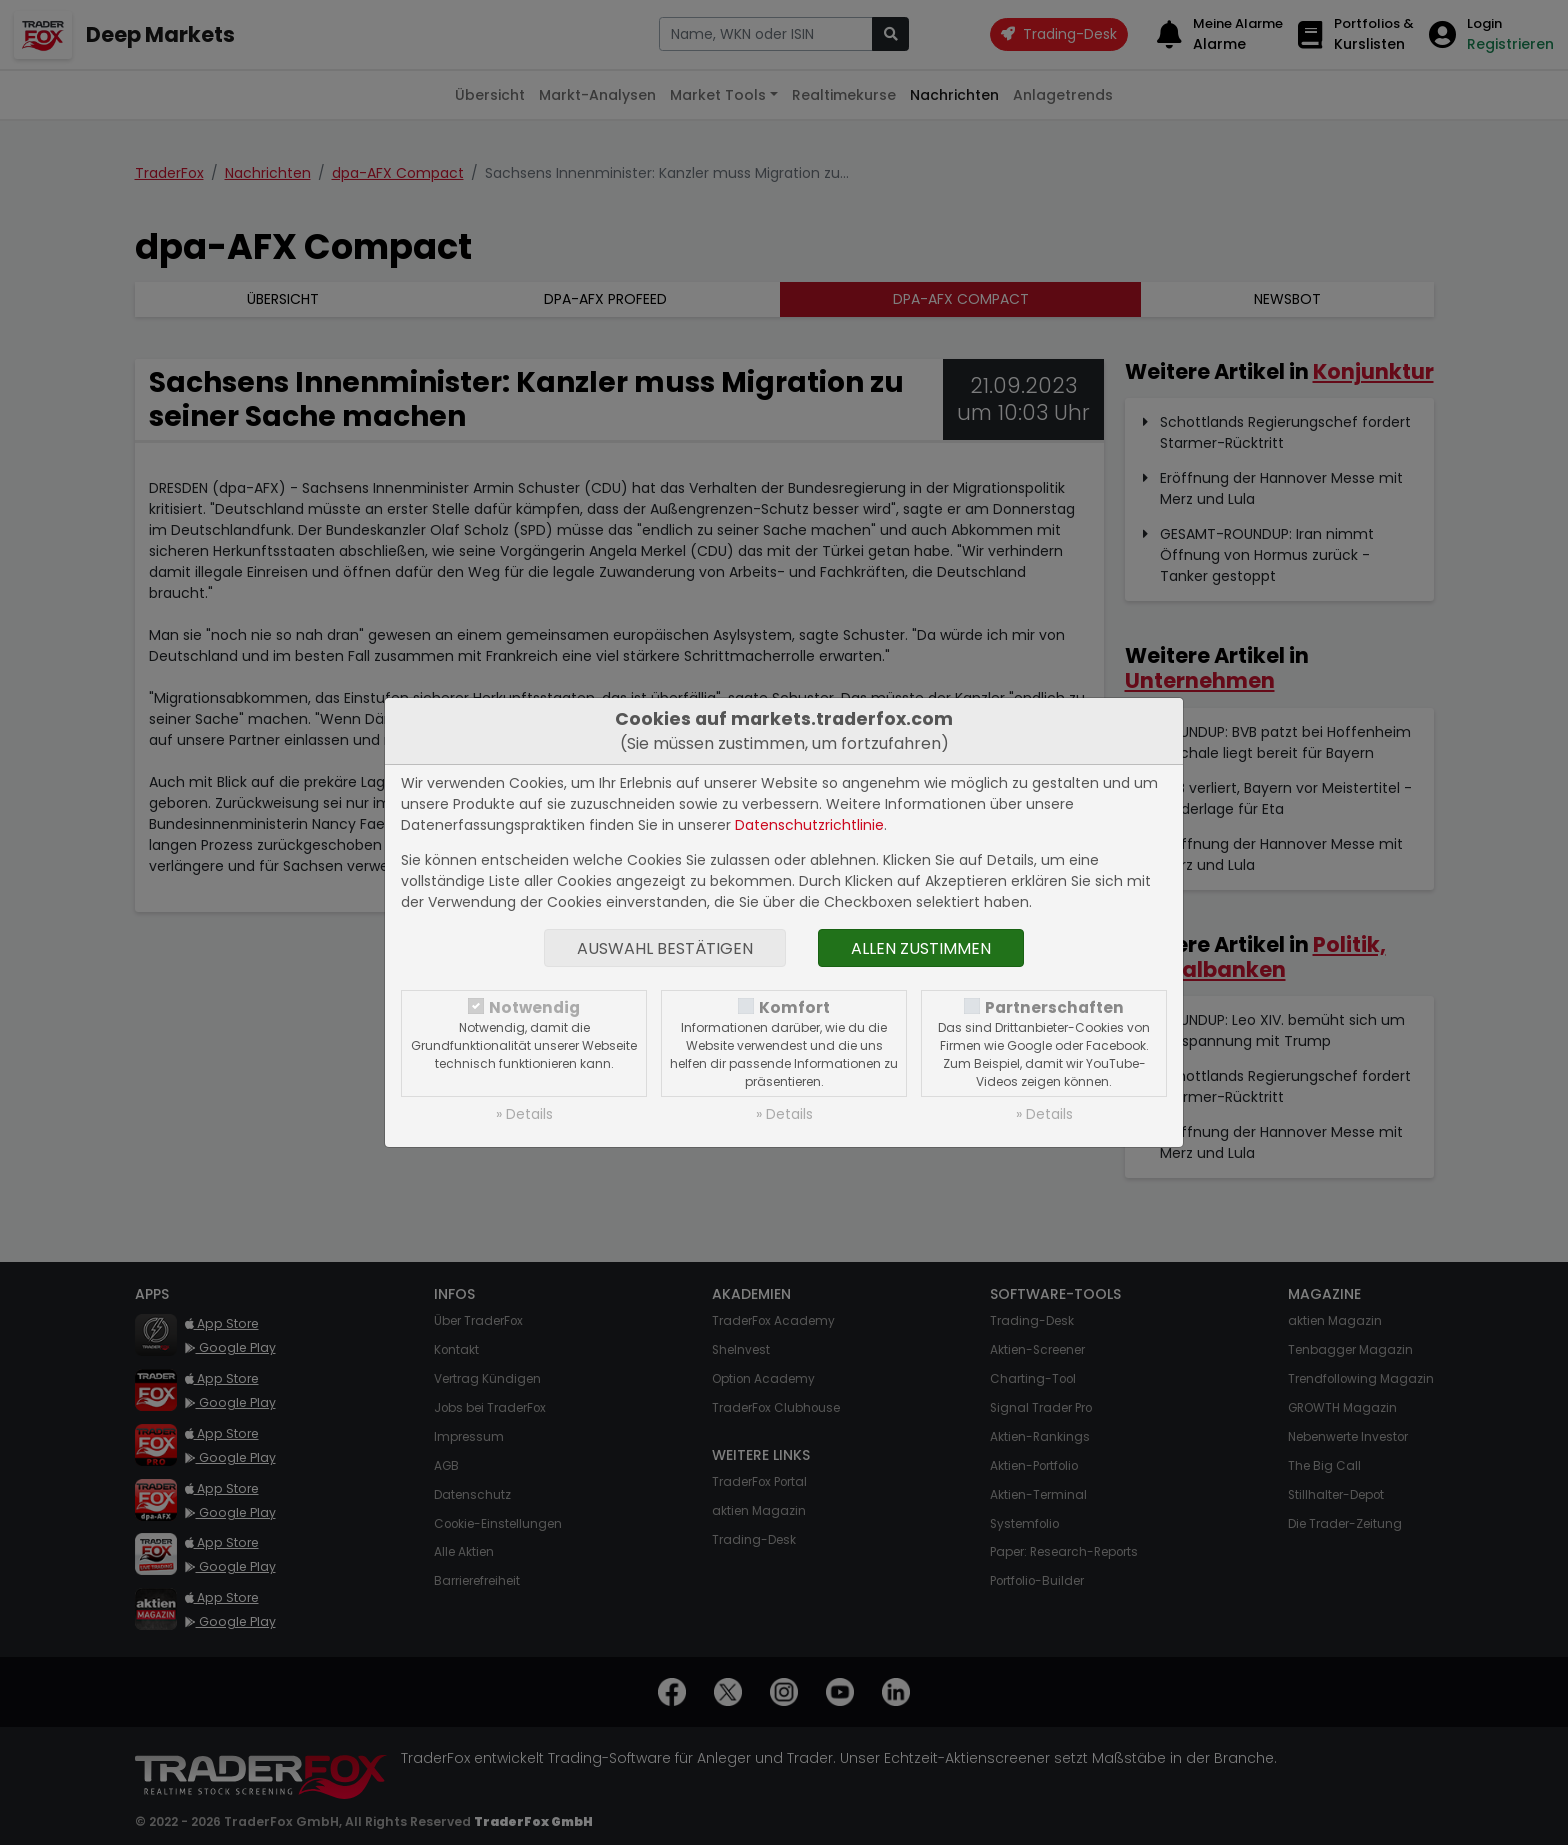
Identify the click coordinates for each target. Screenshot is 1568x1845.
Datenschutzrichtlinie (809, 825)
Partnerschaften (1054, 1007)
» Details (524, 1114)
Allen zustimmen (921, 948)
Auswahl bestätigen (665, 948)
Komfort (794, 1007)
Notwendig (534, 1007)
